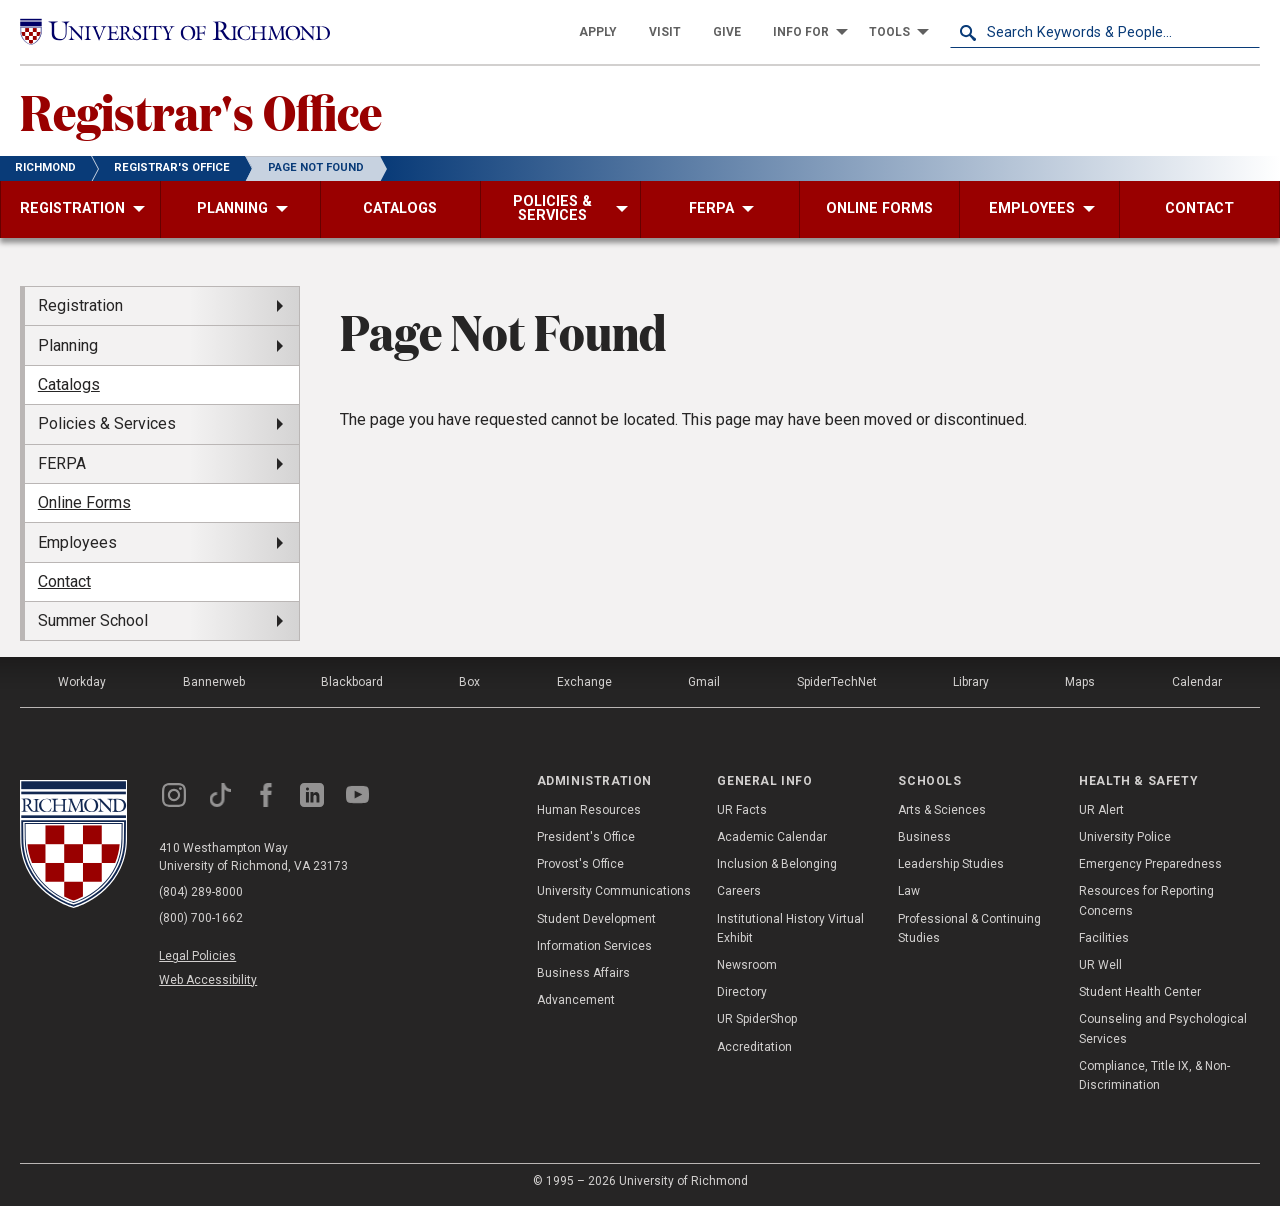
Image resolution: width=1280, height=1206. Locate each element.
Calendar (1197, 682)
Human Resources (589, 810)
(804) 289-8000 (201, 892)
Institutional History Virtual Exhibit (790, 928)
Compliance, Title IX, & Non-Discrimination (1154, 1075)
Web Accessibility (208, 980)
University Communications (614, 891)
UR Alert (1101, 810)
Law (909, 891)
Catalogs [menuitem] (69, 384)
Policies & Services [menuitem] (107, 423)
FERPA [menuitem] (62, 463)
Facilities (1104, 938)
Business (924, 837)
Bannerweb (214, 682)
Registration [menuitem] (80, 305)
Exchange (584, 682)
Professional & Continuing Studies (969, 928)
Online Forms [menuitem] (84, 502)
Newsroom (747, 965)
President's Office (586, 837)
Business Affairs (583, 973)
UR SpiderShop (757, 1019)
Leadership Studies (951, 864)
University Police (1125, 837)
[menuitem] (598, 32)
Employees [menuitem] (77, 542)
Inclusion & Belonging (777, 864)
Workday (82, 682)
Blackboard (352, 682)
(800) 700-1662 (201, 918)
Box (469, 682)
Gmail (704, 682)
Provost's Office (580, 864)
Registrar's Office (201, 111)
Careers (739, 891)
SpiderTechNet (837, 682)
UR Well (1100, 965)
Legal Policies (197, 956)
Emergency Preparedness (1150, 864)
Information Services (594, 946)
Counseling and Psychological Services (1163, 1028)
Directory (742, 992)
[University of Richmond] (175, 31)
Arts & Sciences (942, 810)
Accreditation (754, 1047)
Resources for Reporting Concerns (1146, 900)
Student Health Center (1140, 992)
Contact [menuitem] (64, 581)
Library (971, 682)
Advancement (576, 1000)
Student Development (596, 919)
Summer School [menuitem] (93, 620)
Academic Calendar (772, 837)
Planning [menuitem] (68, 345)
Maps (1080, 682)
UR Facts (742, 810)
